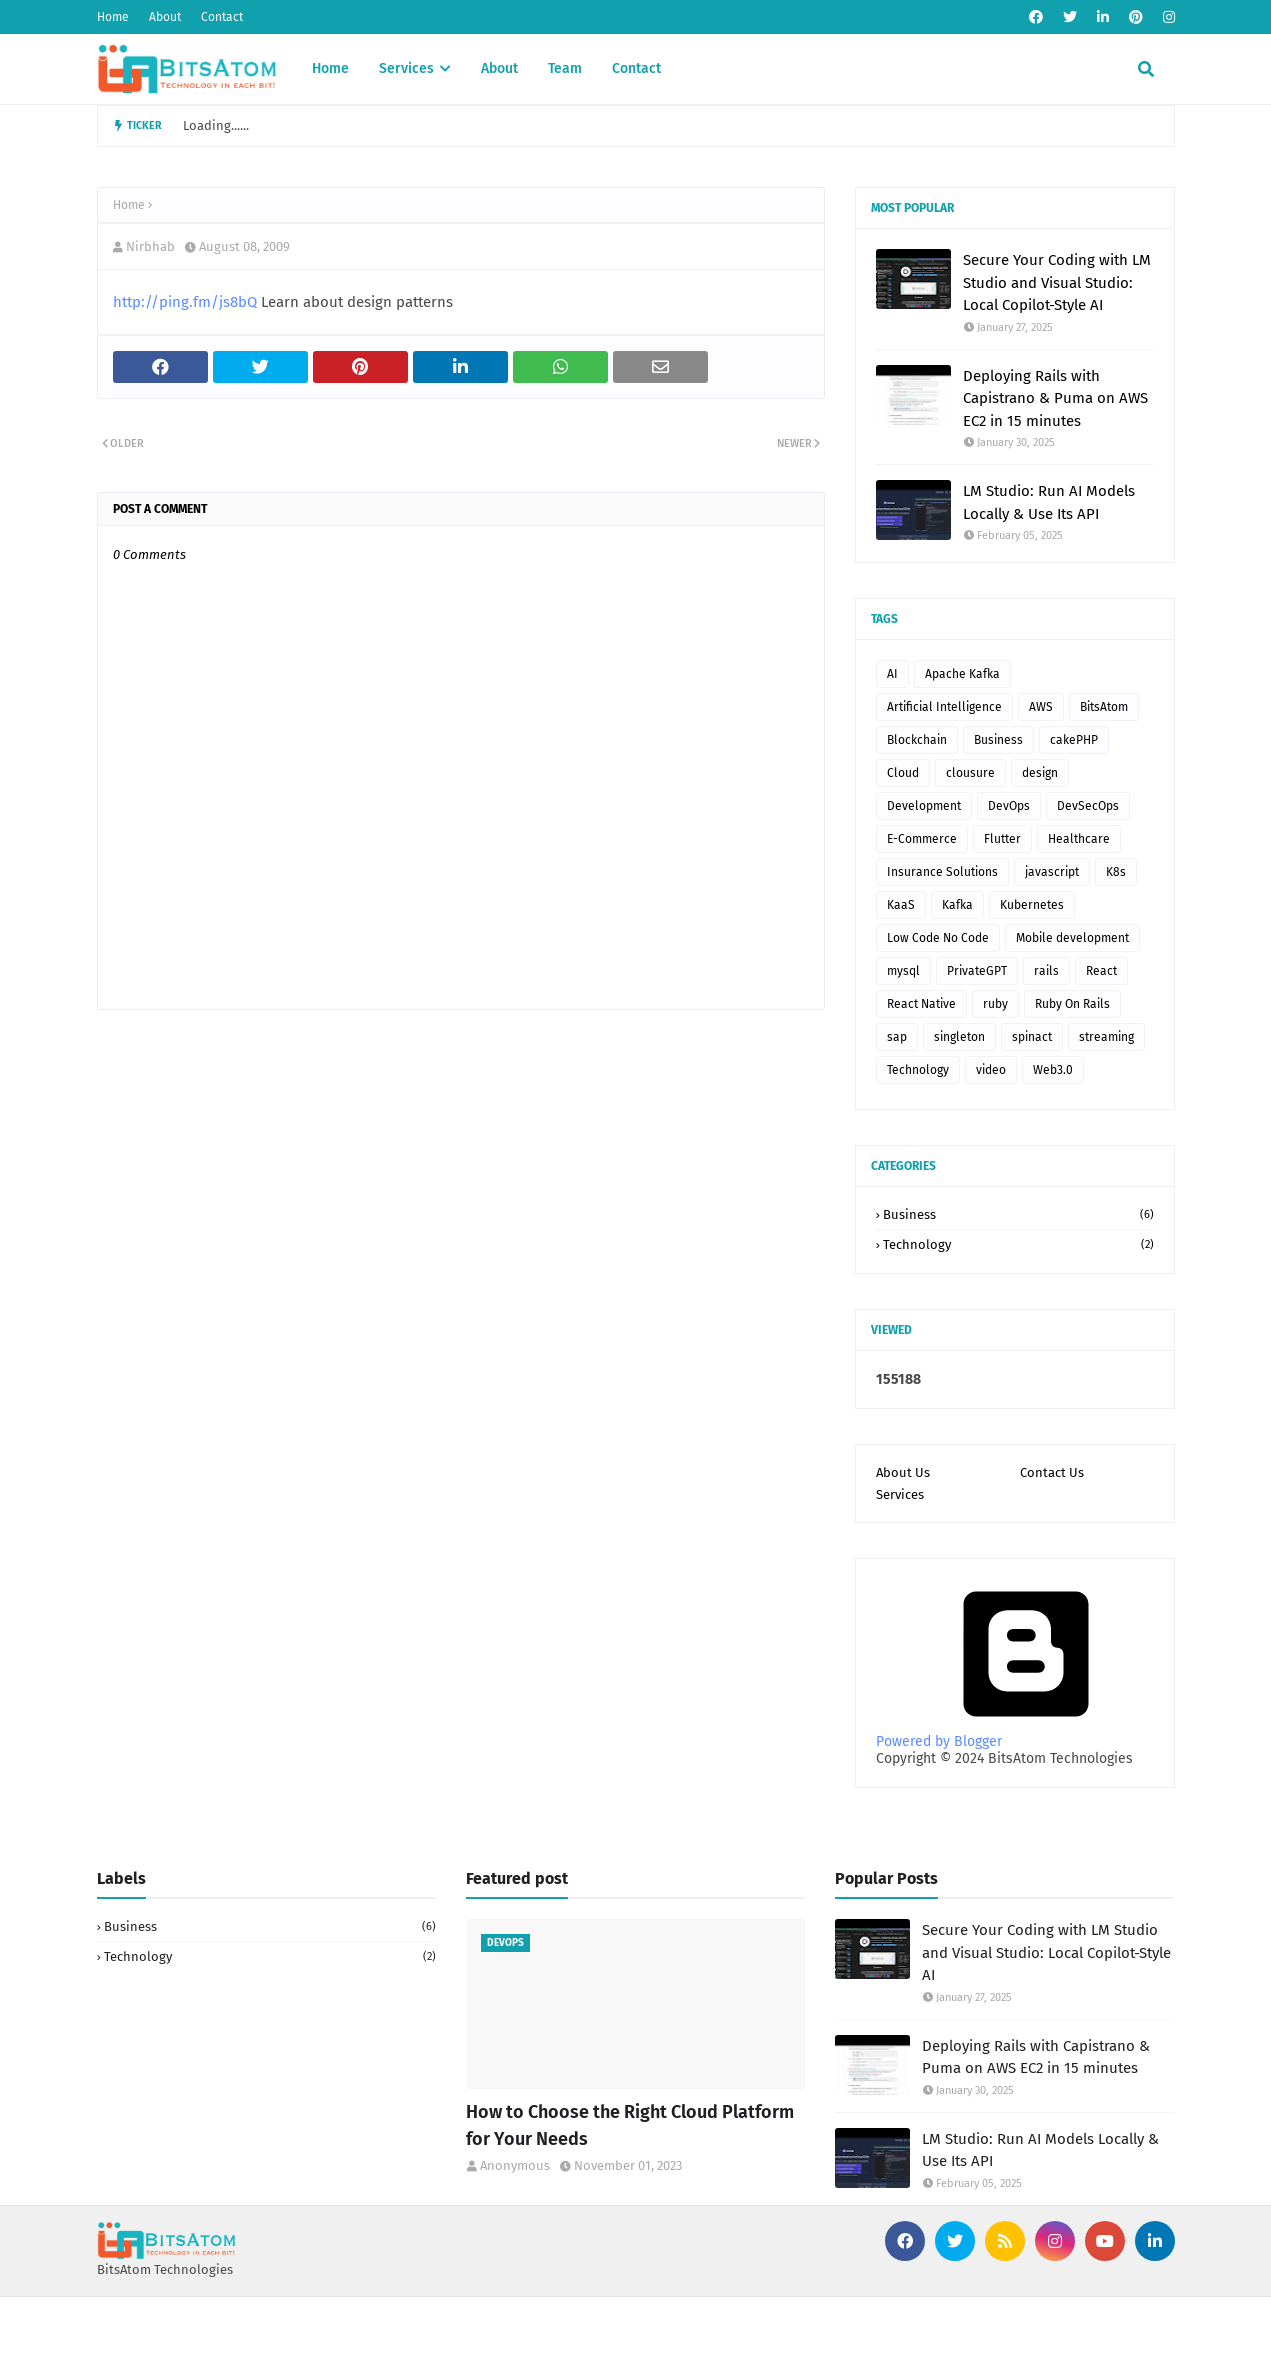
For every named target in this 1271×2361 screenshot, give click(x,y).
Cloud (903, 773)
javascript (1052, 872)
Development (924, 806)
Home (113, 17)
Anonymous (515, 2165)
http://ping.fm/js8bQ (185, 302)
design (1040, 773)
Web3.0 (1053, 1070)
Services (900, 1494)
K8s (1116, 872)
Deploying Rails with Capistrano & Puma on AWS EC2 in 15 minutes (1055, 398)
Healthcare (1079, 839)
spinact (1032, 1037)
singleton (959, 1037)
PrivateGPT (977, 971)
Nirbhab (150, 246)
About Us (903, 1472)
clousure (970, 773)
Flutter (1002, 839)
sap (897, 1037)
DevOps (1009, 806)
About (165, 17)
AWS (1041, 707)
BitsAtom (1104, 707)
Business (998, 740)
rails (1046, 971)
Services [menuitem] (406, 68)
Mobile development (1072, 938)
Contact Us (1052, 1472)
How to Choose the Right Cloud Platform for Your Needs (630, 2125)
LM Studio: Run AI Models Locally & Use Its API (1049, 502)
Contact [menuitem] (636, 68)
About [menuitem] (499, 68)
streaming (1106, 1037)
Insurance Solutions (942, 872)
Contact (222, 17)
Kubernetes (1032, 905)
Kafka (957, 905)
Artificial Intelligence (944, 707)
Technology (918, 1070)
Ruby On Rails (1072, 1004)
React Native (921, 1004)
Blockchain (917, 740)
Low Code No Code (938, 938)
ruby (995, 1004)
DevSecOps (1088, 806)
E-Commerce (922, 839)
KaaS (901, 905)
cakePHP (1074, 740)
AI (892, 674)
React (1101, 971)
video (991, 1070)
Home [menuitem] (330, 68)
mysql (903, 971)
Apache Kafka (962, 674)
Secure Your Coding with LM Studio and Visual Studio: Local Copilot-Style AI (1057, 282)
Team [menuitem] (565, 68)
